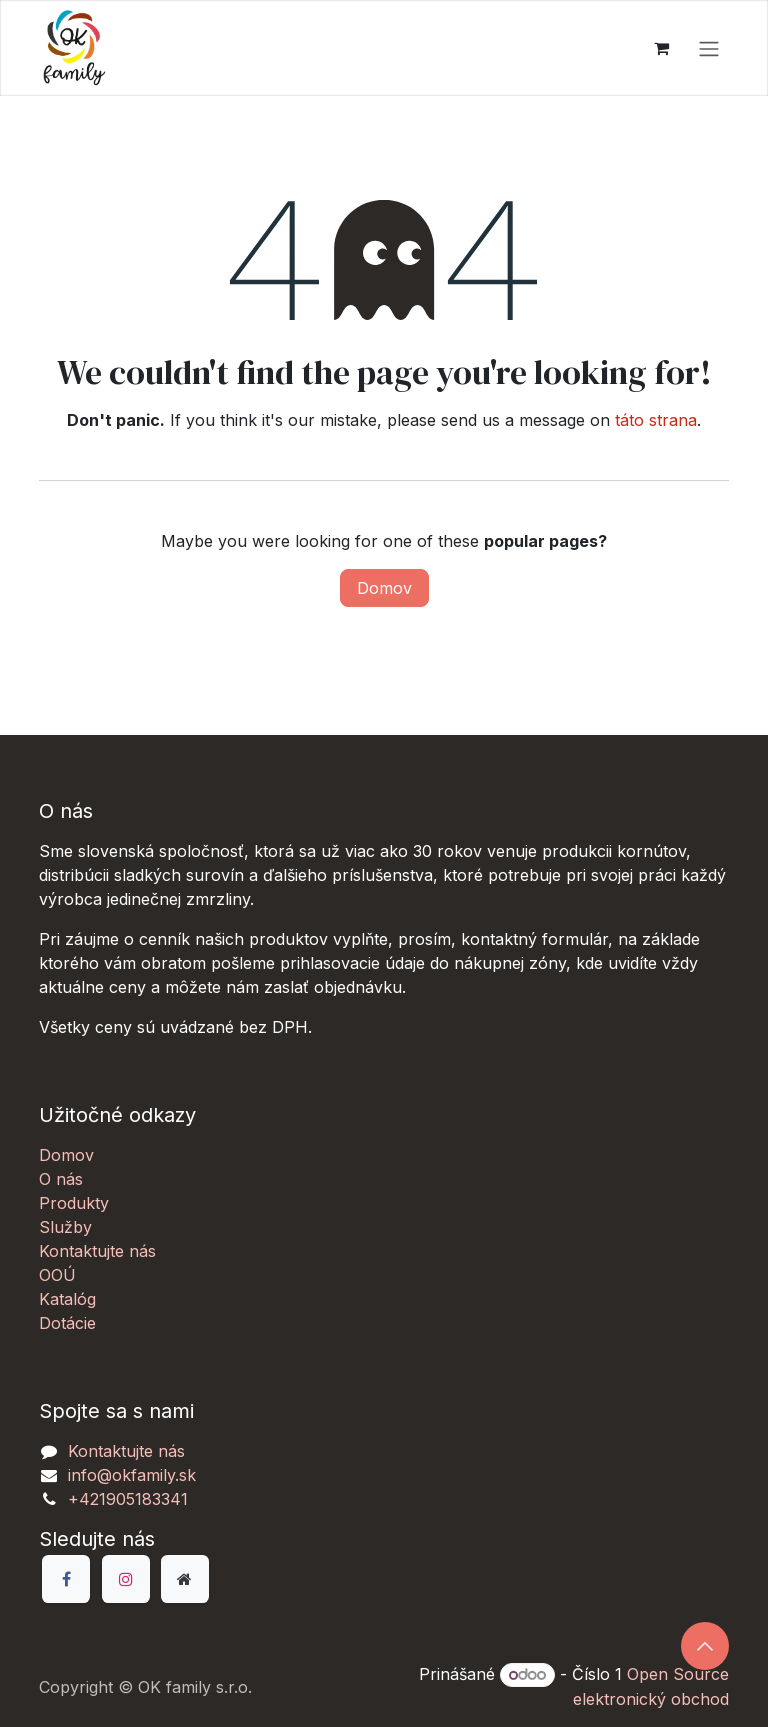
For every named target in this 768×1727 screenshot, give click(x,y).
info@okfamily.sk (132, 1475)
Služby (65, 1227)
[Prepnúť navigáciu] (709, 48)
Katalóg (67, 1299)
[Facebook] (66, 1579)
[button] (705, 1646)
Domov (384, 588)
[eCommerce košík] (661, 48)
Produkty (74, 1203)
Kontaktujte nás (97, 1251)
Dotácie (67, 1323)
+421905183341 (128, 1499)
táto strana (656, 420)
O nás (61, 1179)
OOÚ (57, 1275)
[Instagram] (126, 1579)
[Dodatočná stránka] (185, 1579)
